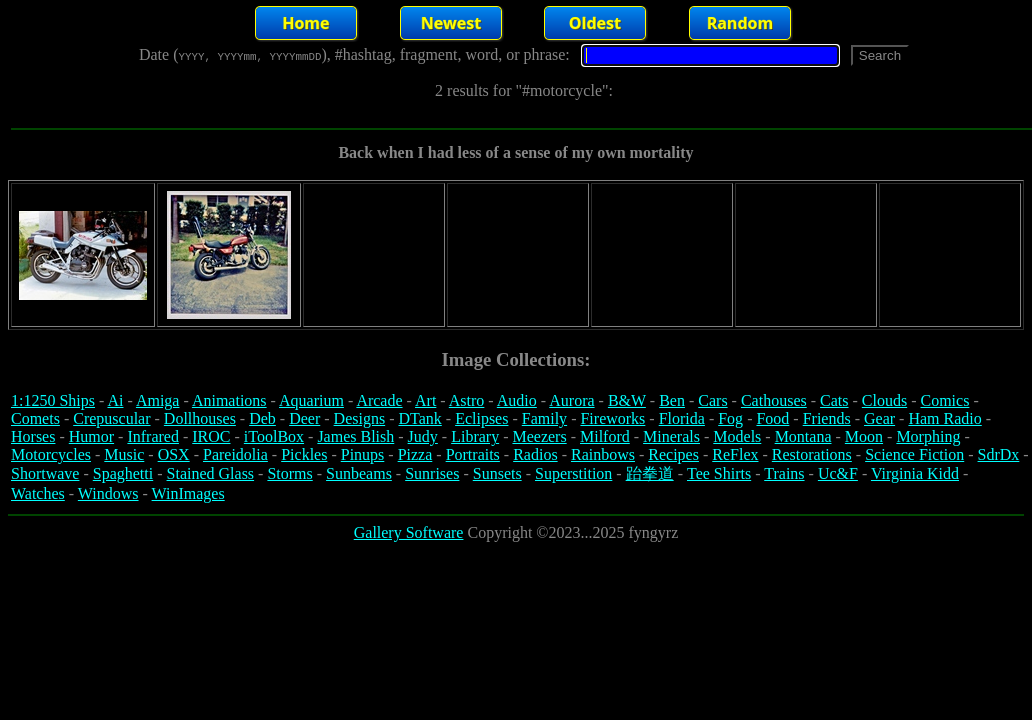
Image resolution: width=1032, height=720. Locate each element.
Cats (834, 400)
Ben (672, 400)
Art (425, 400)
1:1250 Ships (53, 400)
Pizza (415, 454)
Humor (91, 436)
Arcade (379, 400)
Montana (803, 436)
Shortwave (45, 473)
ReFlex (735, 454)
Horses (33, 436)
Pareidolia (235, 454)
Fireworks (612, 418)
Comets (35, 418)
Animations (229, 400)
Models (737, 436)
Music (124, 454)
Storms (289, 473)
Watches (38, 493)
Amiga (158, 400)
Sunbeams (359, 473)
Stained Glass (211, 473)
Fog (730, 418)
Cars (712, 400)
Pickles (304, 454)
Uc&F (838, 473)
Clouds (884, 400)
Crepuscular (111, 418)
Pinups (363, 454)
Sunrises (432, 473)
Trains (784, 473)
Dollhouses (200, 418)
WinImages (188, 493)
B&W (627, 400)
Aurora (571, 400)
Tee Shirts (719, 473)
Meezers (539, 436)
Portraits (473, 454)
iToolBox (274, 436)
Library (475, 436)
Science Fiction (914, 454)
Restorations (812, 454)
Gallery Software (409, 532)
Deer (304, 418)
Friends (827, 418)
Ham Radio (944, 418)
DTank (419, 418)
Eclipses (481, 418)
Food (772, 418)
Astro (467, 400)
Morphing (928, 436)
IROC (211, 436)
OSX (174, 454)
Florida (682, 418)
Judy (423, 436)
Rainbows (603, 454)
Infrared (153, 436)
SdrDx (999, 454)
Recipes (673, 454)
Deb (262, 418)
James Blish (355, 436)
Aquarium (311, 400)
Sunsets (497, 473)
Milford (605, 436)
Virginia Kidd (915, 473)
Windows (108, 493)
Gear (879, 418)
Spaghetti (123, 473)
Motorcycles (51, 454)
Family (544, 418)
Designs (360, 418)
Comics (945, 400)
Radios (535, 454)
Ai (115, 400)
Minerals (671, 436)
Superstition (573, 473)
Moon (864, 436)
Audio (517, 400)
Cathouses (774, 400)
